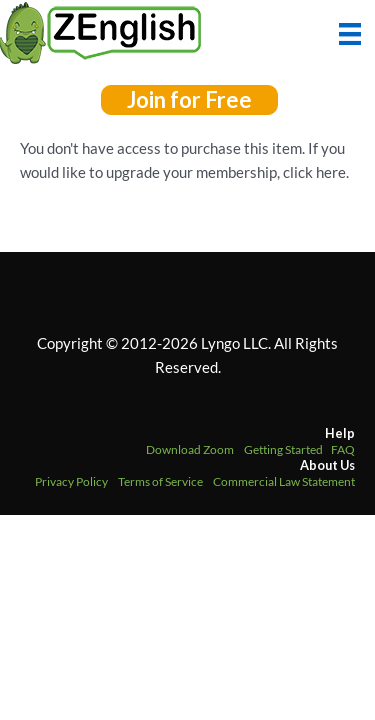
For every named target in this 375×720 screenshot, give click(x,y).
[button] (189, 100)
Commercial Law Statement (284, 481)
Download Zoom (190, 449)
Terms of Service (160, 481)
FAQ (343, 449)
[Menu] (350, 32)
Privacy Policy (71, 481)
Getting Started (283, 449)
